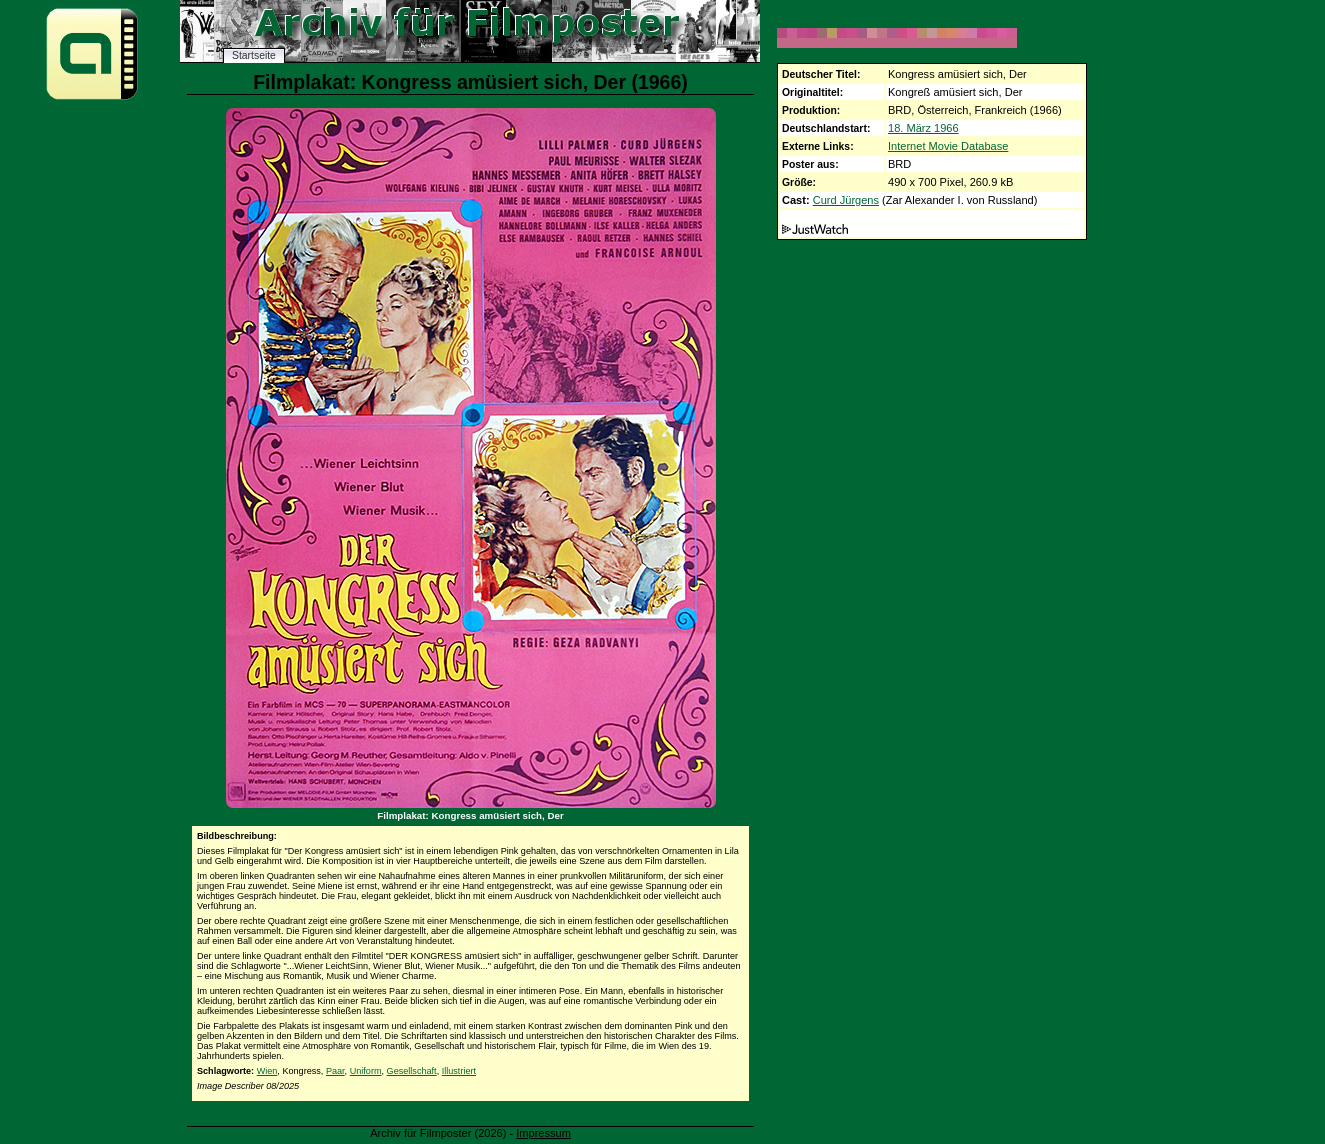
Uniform (366, 1071)
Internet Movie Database (948, 146)
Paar (335, 1071)
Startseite (254, 55)
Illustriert (459, 1071)
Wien (267, 1071)
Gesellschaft (412, 1071)
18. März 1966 (923, 128)
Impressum (543, 1133)
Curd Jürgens (846, 200)
